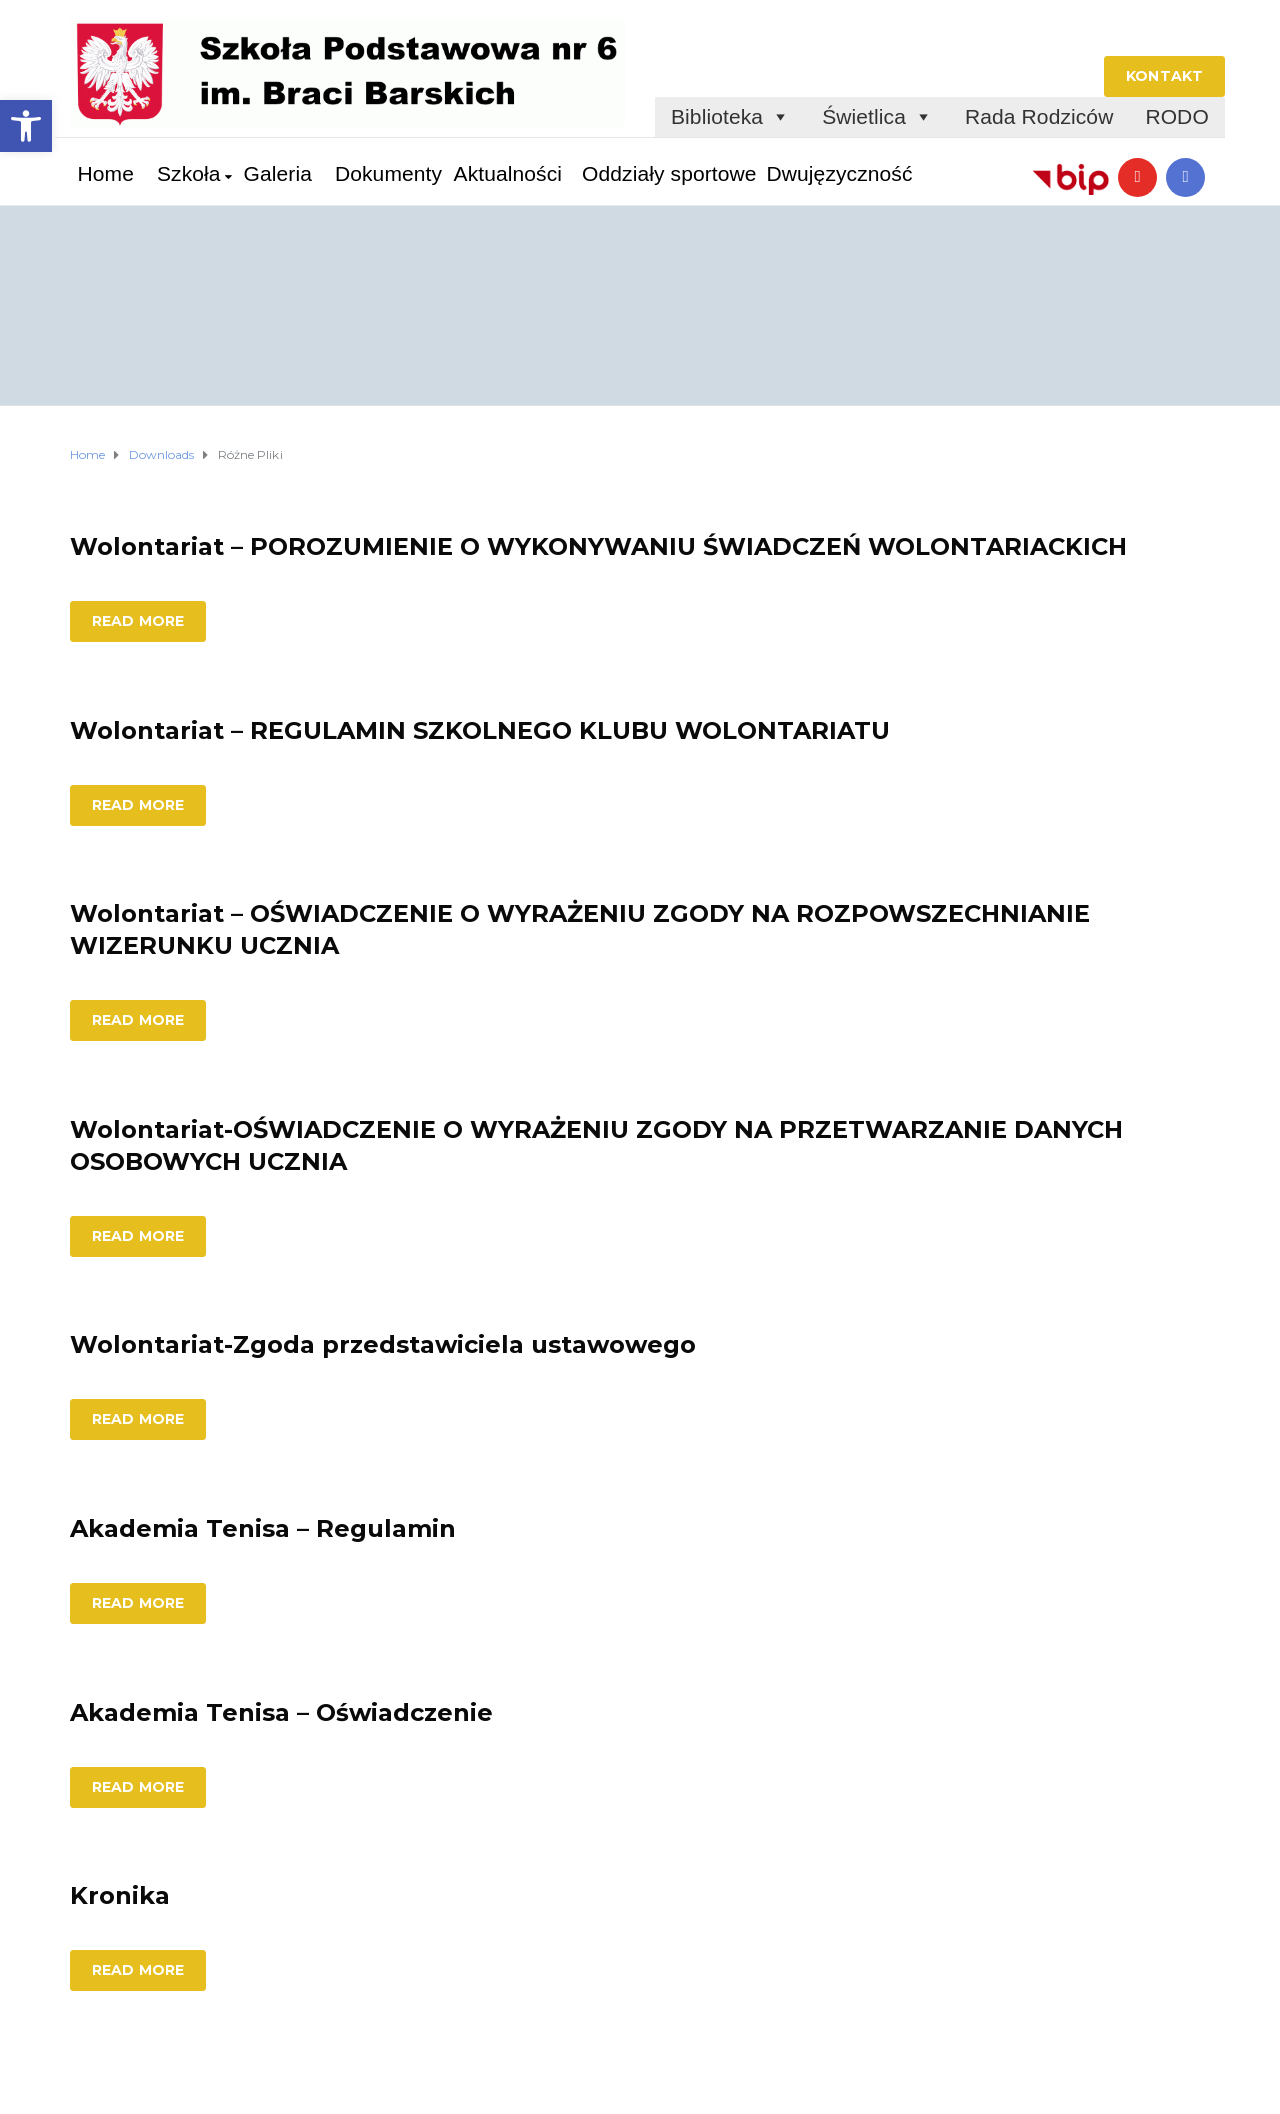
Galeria (278, 173)
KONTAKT (1164, 76)
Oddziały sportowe (669, 173)
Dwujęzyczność (840, 173)
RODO (1176, 116)
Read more (138, 621)
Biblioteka (730, 117)
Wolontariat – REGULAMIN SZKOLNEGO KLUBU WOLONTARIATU (480, 730)
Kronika (120, 1895)
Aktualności (508, 173)
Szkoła (189, 173)
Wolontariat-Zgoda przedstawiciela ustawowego (383, 1344)
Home (106, 173)
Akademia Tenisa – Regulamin (263, 1528)
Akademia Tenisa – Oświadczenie (281, 1712)
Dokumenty (388, 173)
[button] (26, 126)
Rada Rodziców (1039, 116)
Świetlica (877, 117)
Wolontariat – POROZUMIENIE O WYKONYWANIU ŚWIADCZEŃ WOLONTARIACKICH (598, 546)
